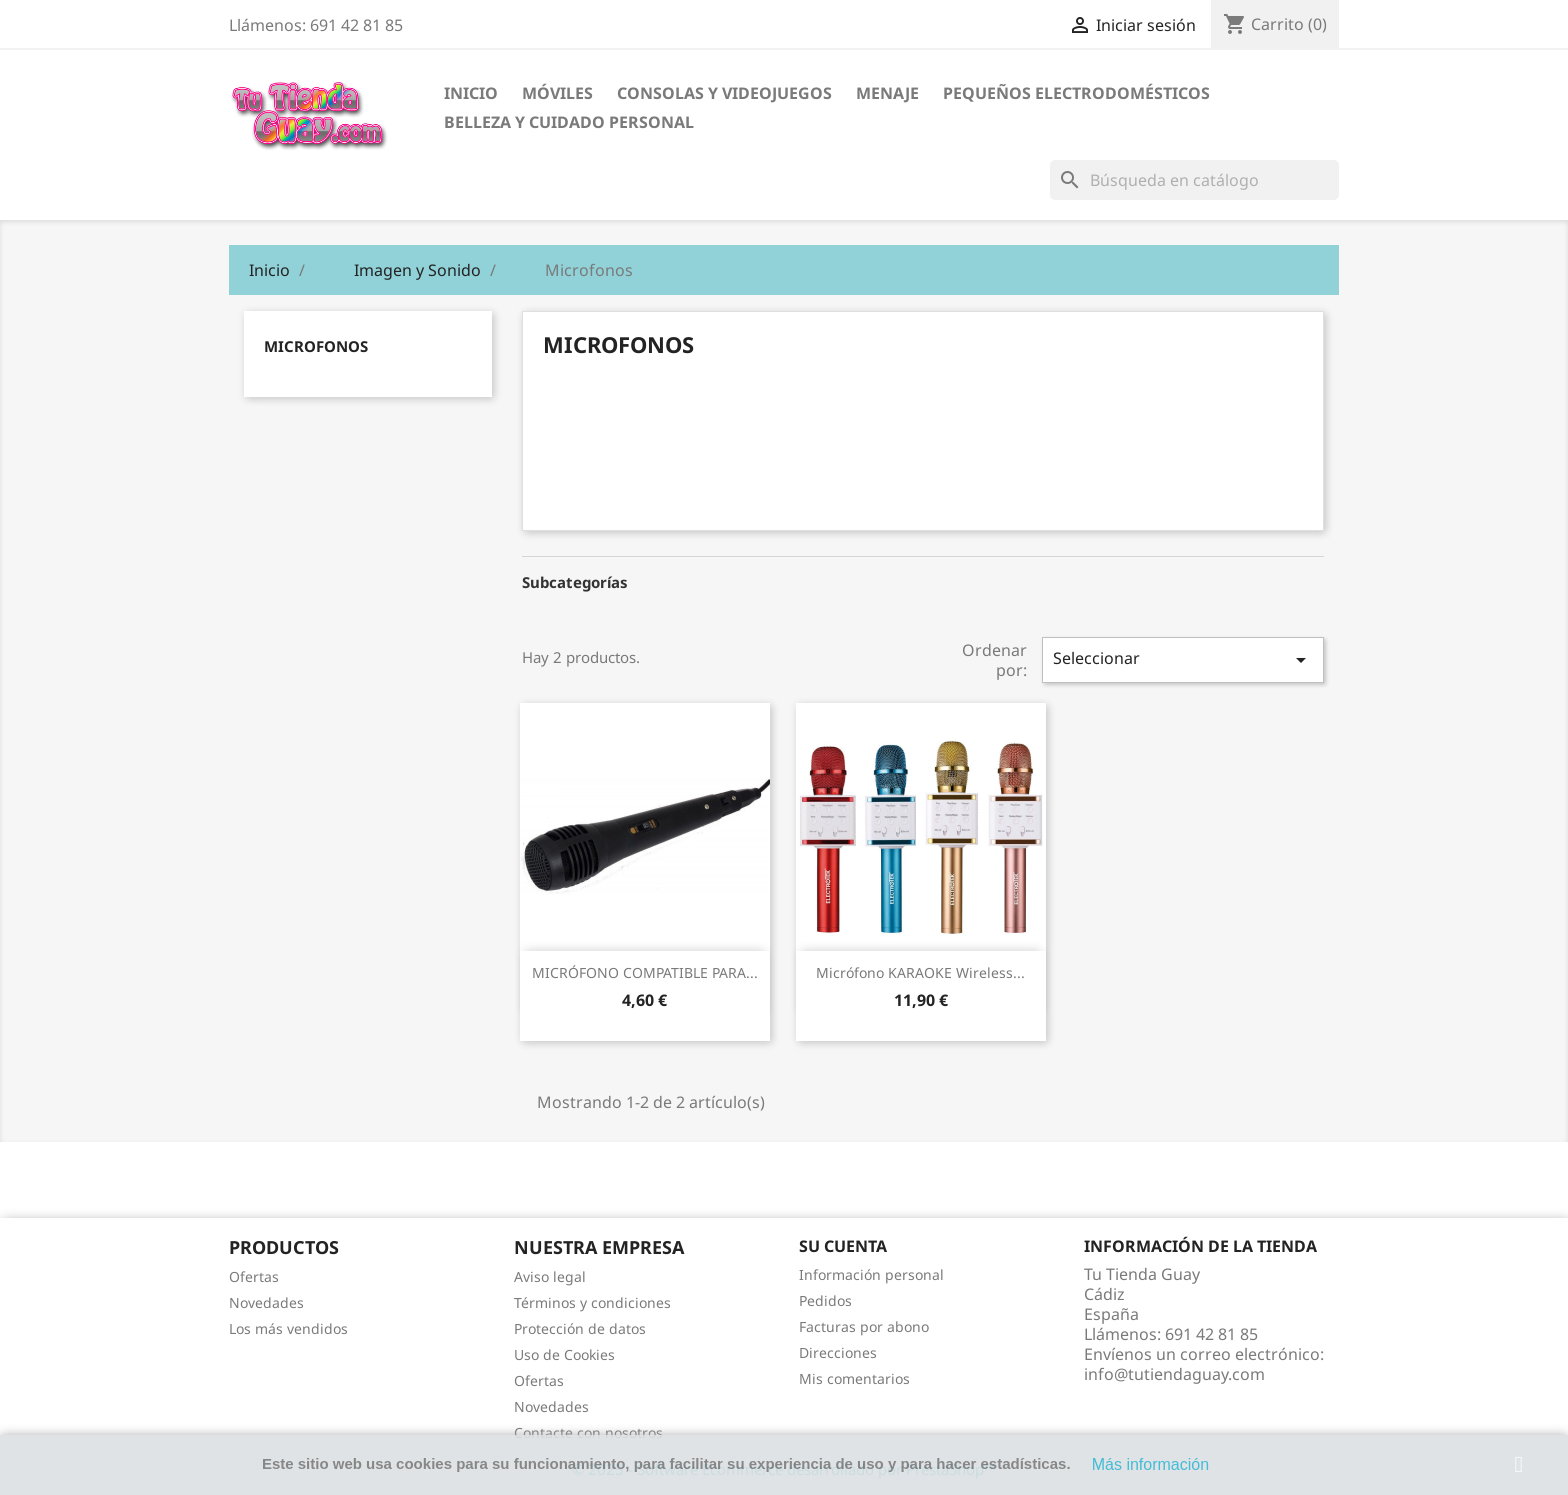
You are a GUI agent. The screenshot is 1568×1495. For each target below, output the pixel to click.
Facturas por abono (864, 1326)
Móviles (557, 93)
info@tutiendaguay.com (1174, 1374)
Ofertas (254, 1276)
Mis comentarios (854, 1378)
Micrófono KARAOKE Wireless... (920, 972)
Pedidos (825, 1300)
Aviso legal (550, 1276)
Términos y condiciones (592, 1302)
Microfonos (316, 346)
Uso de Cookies (564, 1354)
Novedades (266, 1302)
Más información (1150, 1464)
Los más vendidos (288, 1328)
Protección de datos (580, 1328)
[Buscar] (1194, 180)
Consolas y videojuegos (724, 93)
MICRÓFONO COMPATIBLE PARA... (645, 972)
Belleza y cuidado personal (569, 122)
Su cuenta (843, 1246)
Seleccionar (1183, 659)
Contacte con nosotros (588, 1432)
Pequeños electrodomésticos (1076, 93)
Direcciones (838, 1352)
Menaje (887, 93)
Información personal (871, 1274)
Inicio (471, 93)
